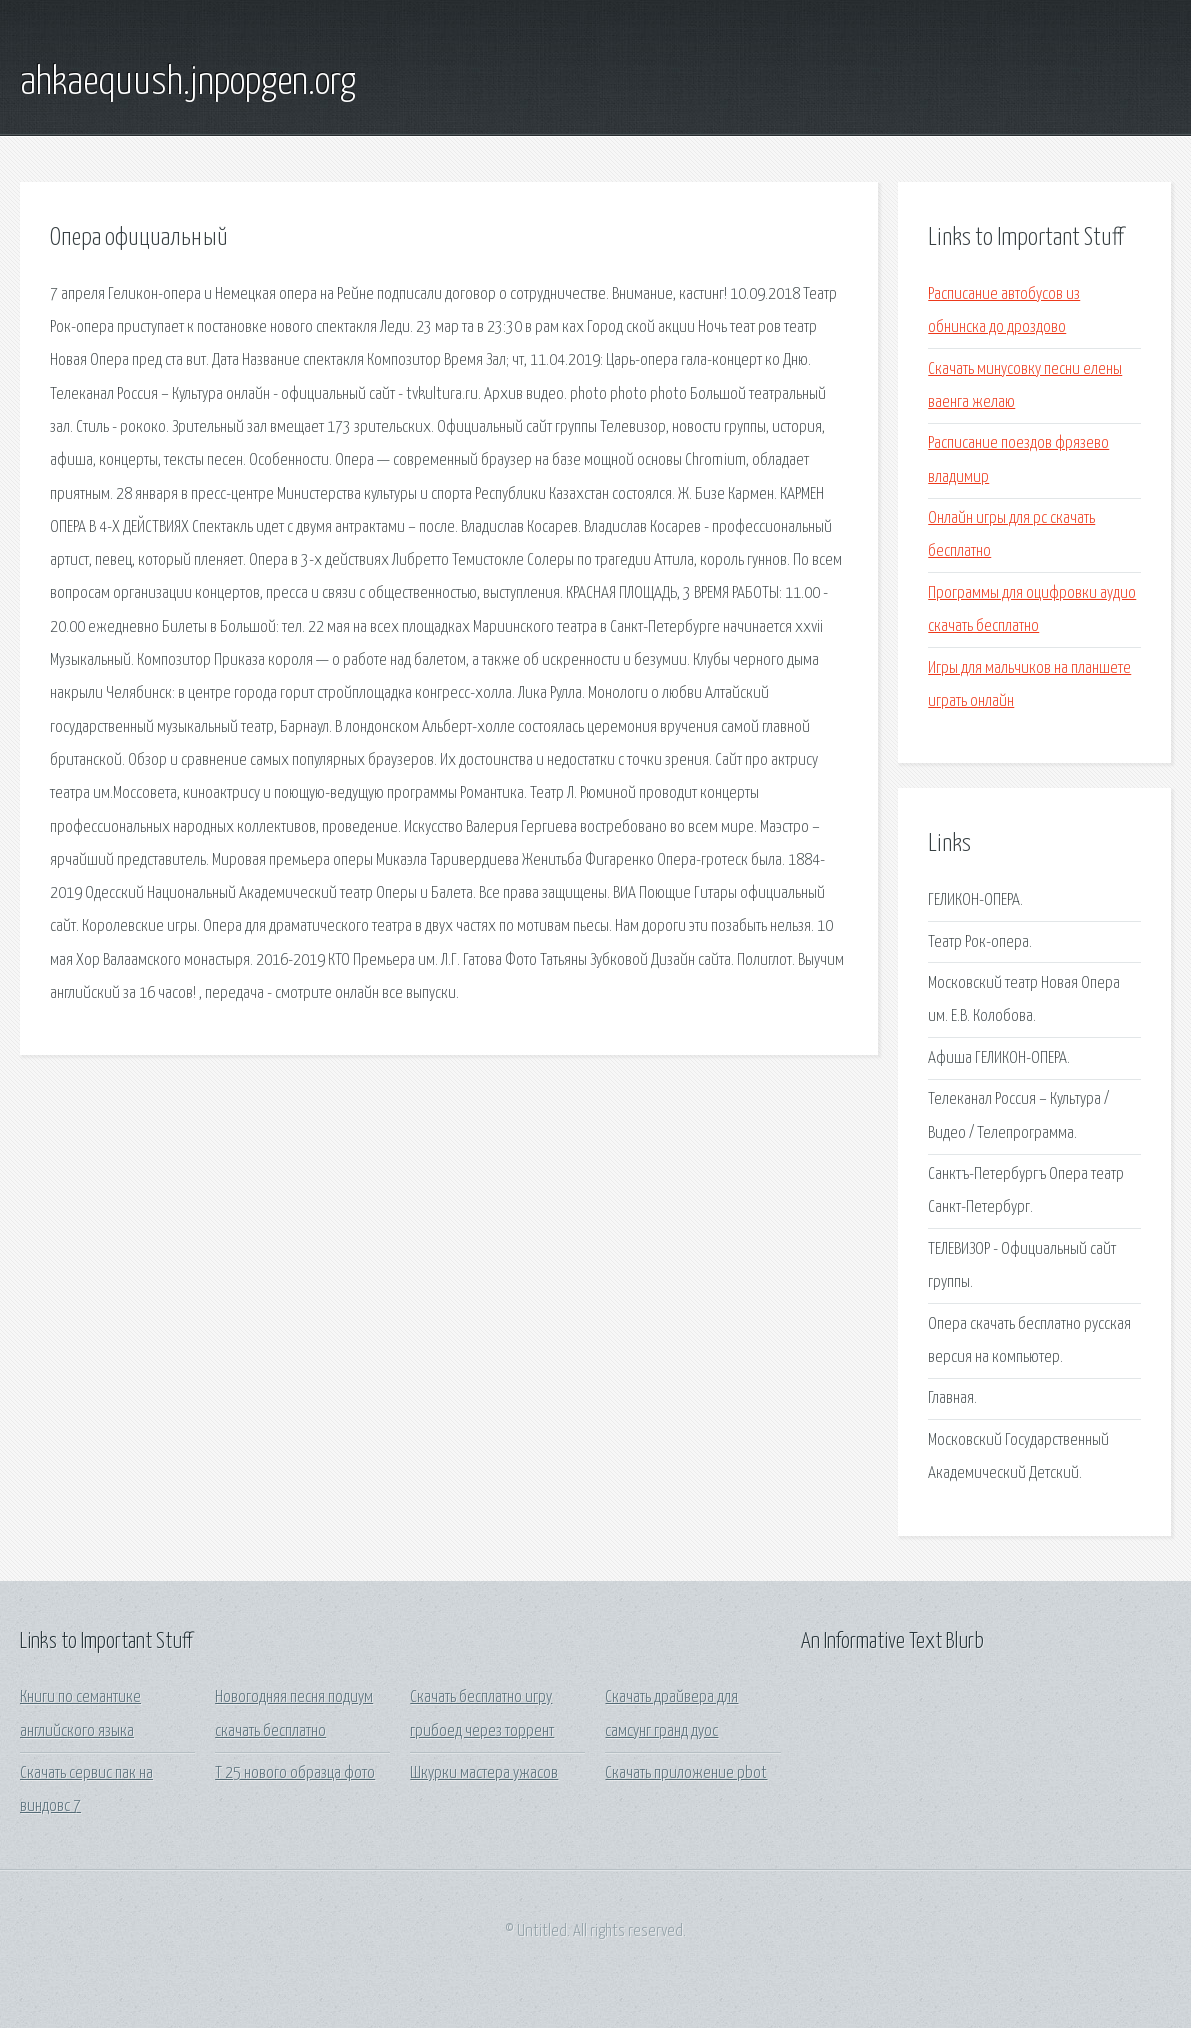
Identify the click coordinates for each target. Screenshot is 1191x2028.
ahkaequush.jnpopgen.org (188, 83)
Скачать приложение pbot (686, 1773)
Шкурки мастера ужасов (484, 1773)
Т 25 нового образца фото (295, 1773)
